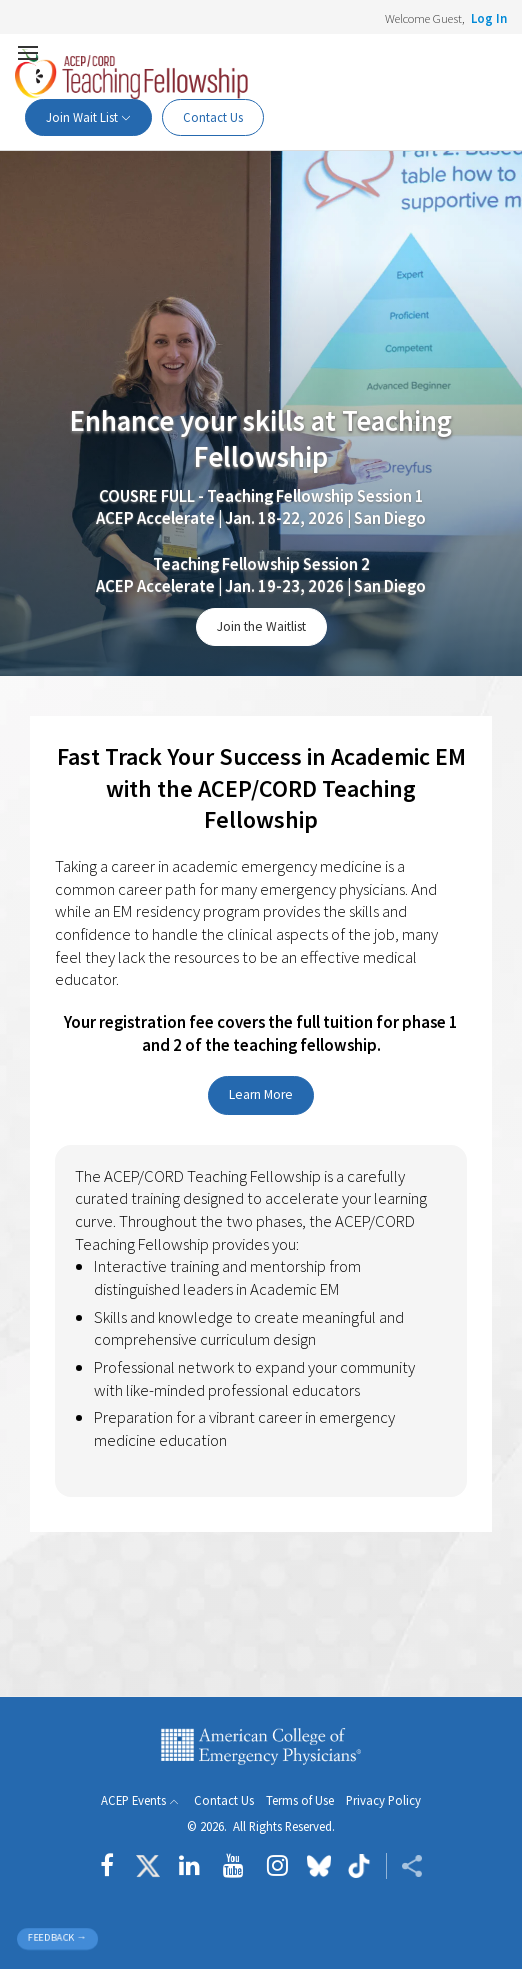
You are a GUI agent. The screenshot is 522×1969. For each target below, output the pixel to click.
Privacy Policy (383, 1800)
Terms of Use (300, 1800)
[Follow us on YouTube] (233, 1866)
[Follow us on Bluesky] (319, 1866)
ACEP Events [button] (133, 1800)
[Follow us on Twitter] (148, 1866)
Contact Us (213, 117)
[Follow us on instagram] (277, 1866)
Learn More (261, 1094)
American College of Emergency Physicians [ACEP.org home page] (261, 1747)
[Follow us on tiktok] (358, 1866)
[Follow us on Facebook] (112, 1866)
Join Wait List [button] (82, 117)
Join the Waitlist (261, 626)
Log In (489, 18)
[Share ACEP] (404, 1866)
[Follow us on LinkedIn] (189, 1866)
